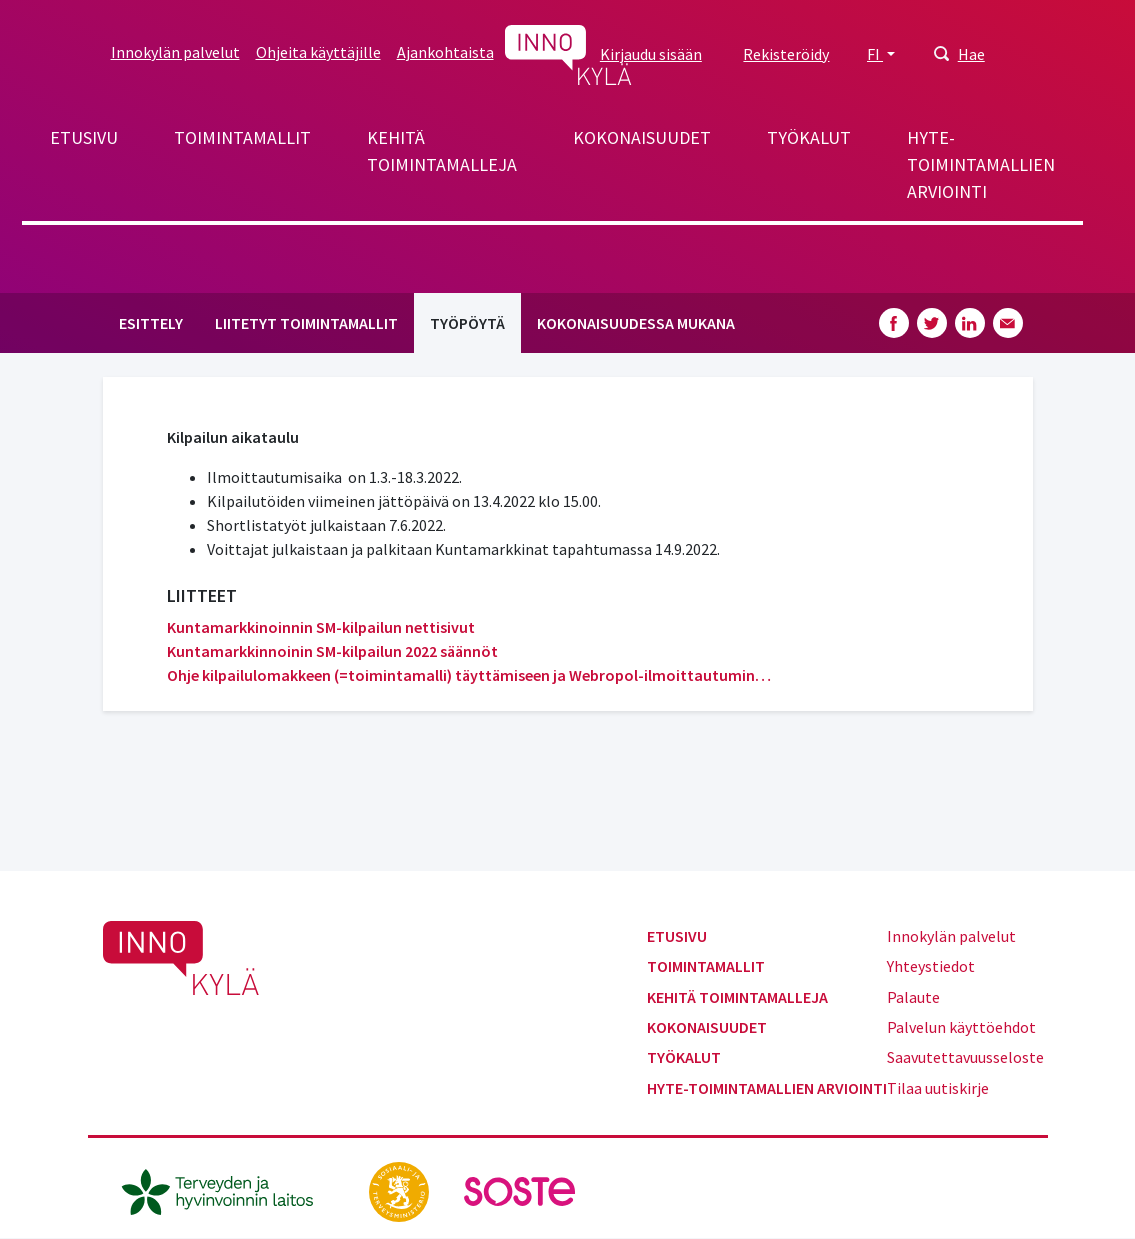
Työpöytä (467, 323)
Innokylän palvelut (175, 52)
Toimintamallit (242, 137)
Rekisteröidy (786, 54)
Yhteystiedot (931, 966)
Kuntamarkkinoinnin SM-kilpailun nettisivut (321, 627)
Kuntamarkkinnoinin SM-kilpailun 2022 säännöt (332, 651)
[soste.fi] (520, 1190)
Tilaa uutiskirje (938, 1088)
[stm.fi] (400, 1190)
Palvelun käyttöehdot (961, 1027)
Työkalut (809, 137)
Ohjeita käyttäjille (318, 52)
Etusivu (84, 137)
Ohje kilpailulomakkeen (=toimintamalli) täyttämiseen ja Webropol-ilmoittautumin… (469, 675)
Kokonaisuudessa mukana (636, 323)
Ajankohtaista (445, 52)
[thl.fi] (228, 1190)
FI (875, 54)
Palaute (913, 997)
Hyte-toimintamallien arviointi (981, 164)
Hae (971, 54)
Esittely (151, 323)
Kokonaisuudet (642, 137)
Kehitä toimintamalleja (442, 151)
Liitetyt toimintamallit (306, 323)
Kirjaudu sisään (651, 54)
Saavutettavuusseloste (965, 1057)
